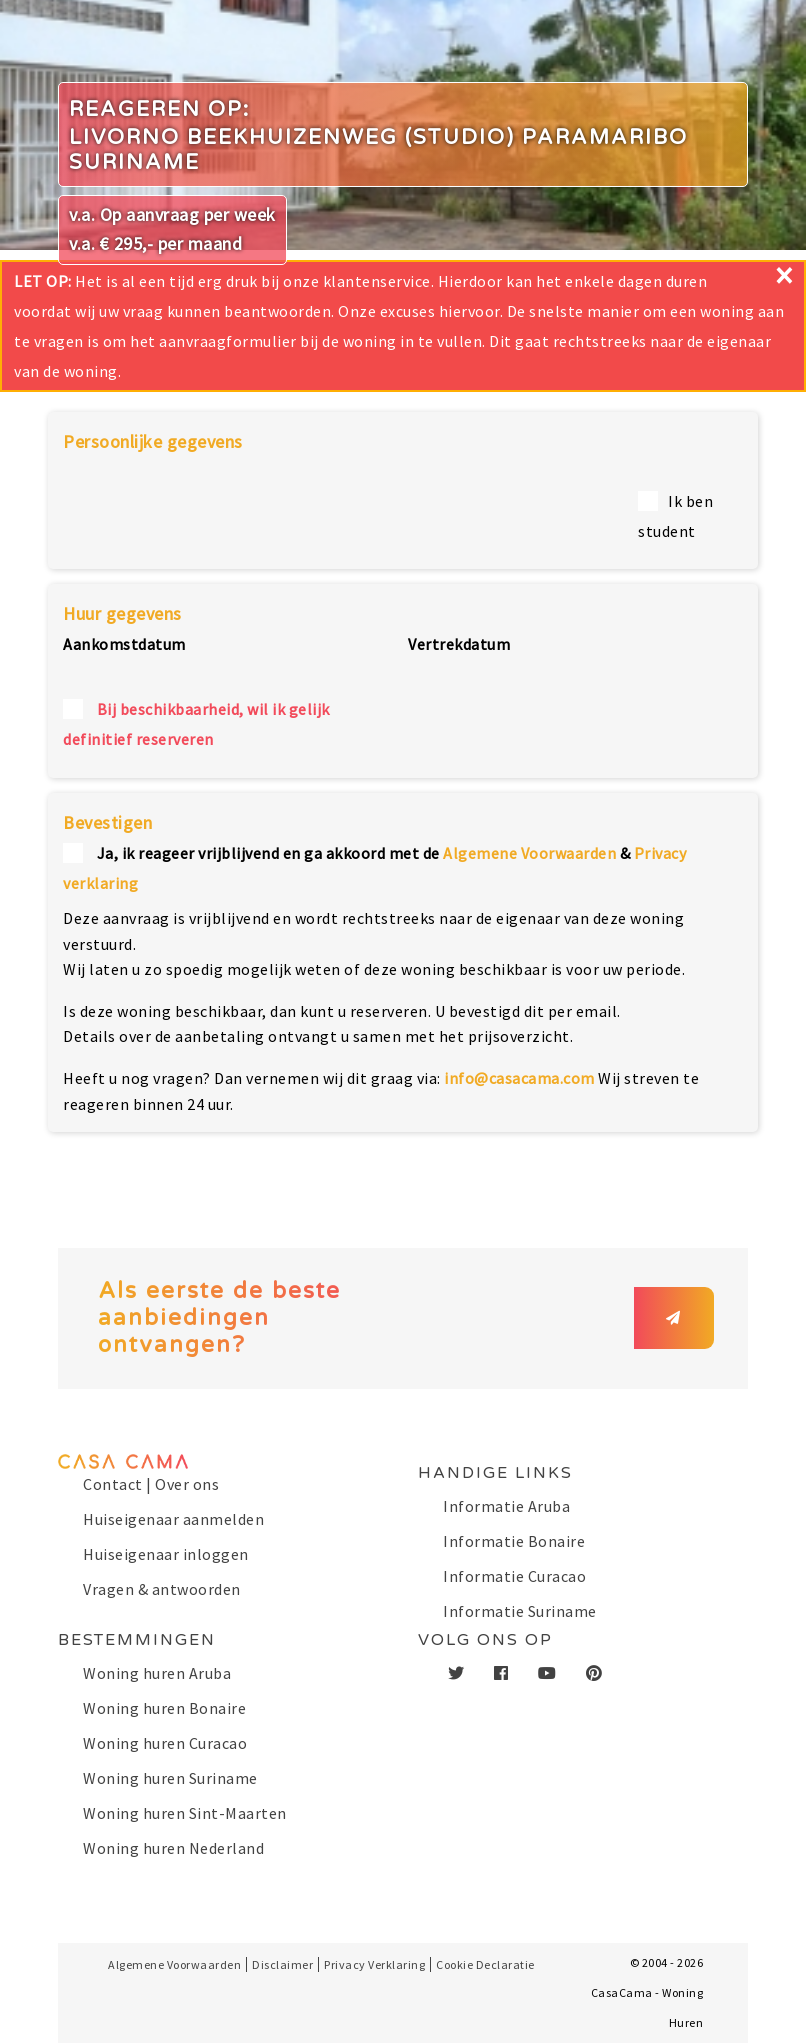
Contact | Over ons (151, 1484)
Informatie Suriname (520, 1611)
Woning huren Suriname (170, 1778)
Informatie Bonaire (514, 1541)
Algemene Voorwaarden (529, 853)
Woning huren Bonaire (164, 1708)
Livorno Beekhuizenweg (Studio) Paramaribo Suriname (378, 150)
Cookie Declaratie (485, 1964)
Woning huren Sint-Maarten (185, 1813)
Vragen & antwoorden (162, 1589)
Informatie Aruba (506, 1506)
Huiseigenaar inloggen (166, 1554)
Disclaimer (282, 1964)
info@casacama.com (519, 1078)
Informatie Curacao (514, 1576)
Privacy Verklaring (374, 1964)
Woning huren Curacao (165, 1743)
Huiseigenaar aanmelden (173, 1519)
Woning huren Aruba (157, 1673)
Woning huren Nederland (173, 1848)
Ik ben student (675, 516)
